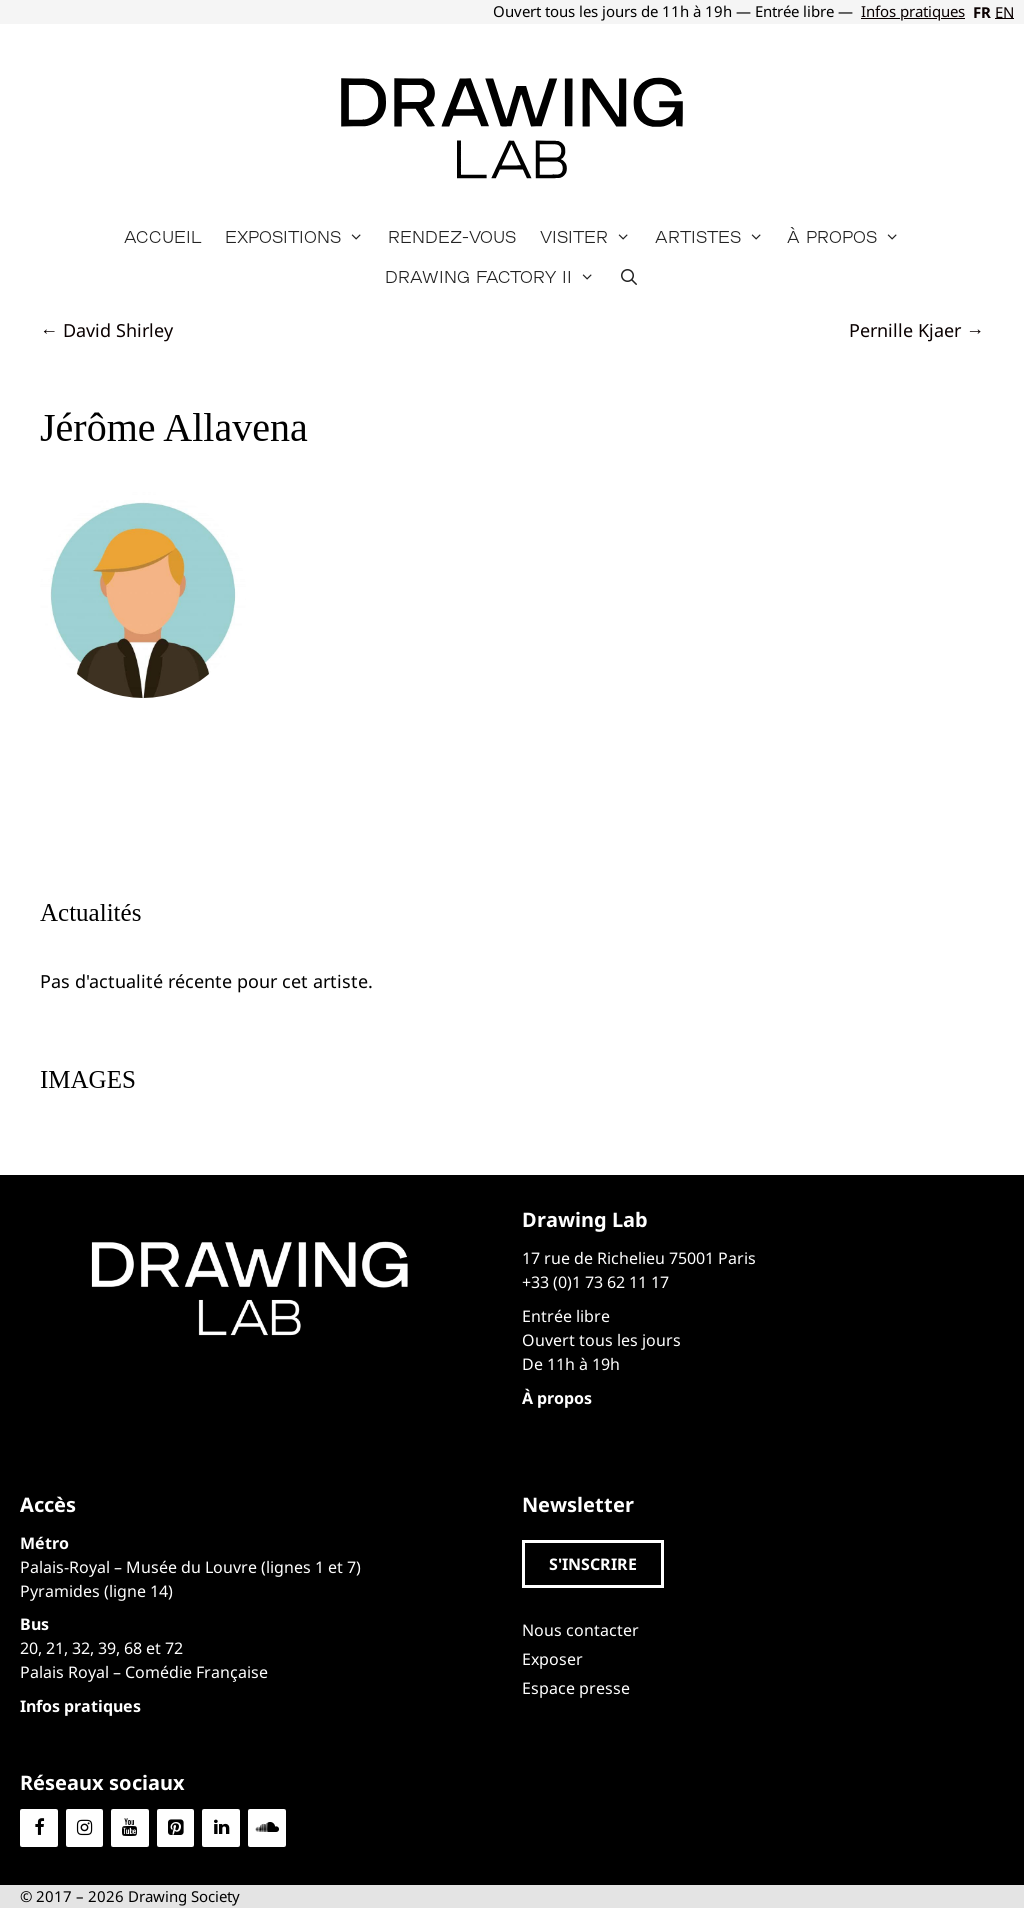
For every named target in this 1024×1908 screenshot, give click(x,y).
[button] (593, 1564)
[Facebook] (39, 1828)
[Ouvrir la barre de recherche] (629, 277)
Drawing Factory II (496, 277)
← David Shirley (106, 330)
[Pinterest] (176, 1828)
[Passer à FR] (980, 12)
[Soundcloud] (267, 1828)
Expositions (300, 237)
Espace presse (576, 1688)
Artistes (715, 237)
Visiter (591, 237)
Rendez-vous (452, 236)
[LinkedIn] (221, 1828)
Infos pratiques (913, 11)
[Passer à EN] (1002, 12)
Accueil (162, 236)
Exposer (552, 1659)
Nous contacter (580, 1630)
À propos (849, 237)
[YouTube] (130, 1828)
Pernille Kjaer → (916, 330)
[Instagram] (85, 1828)
